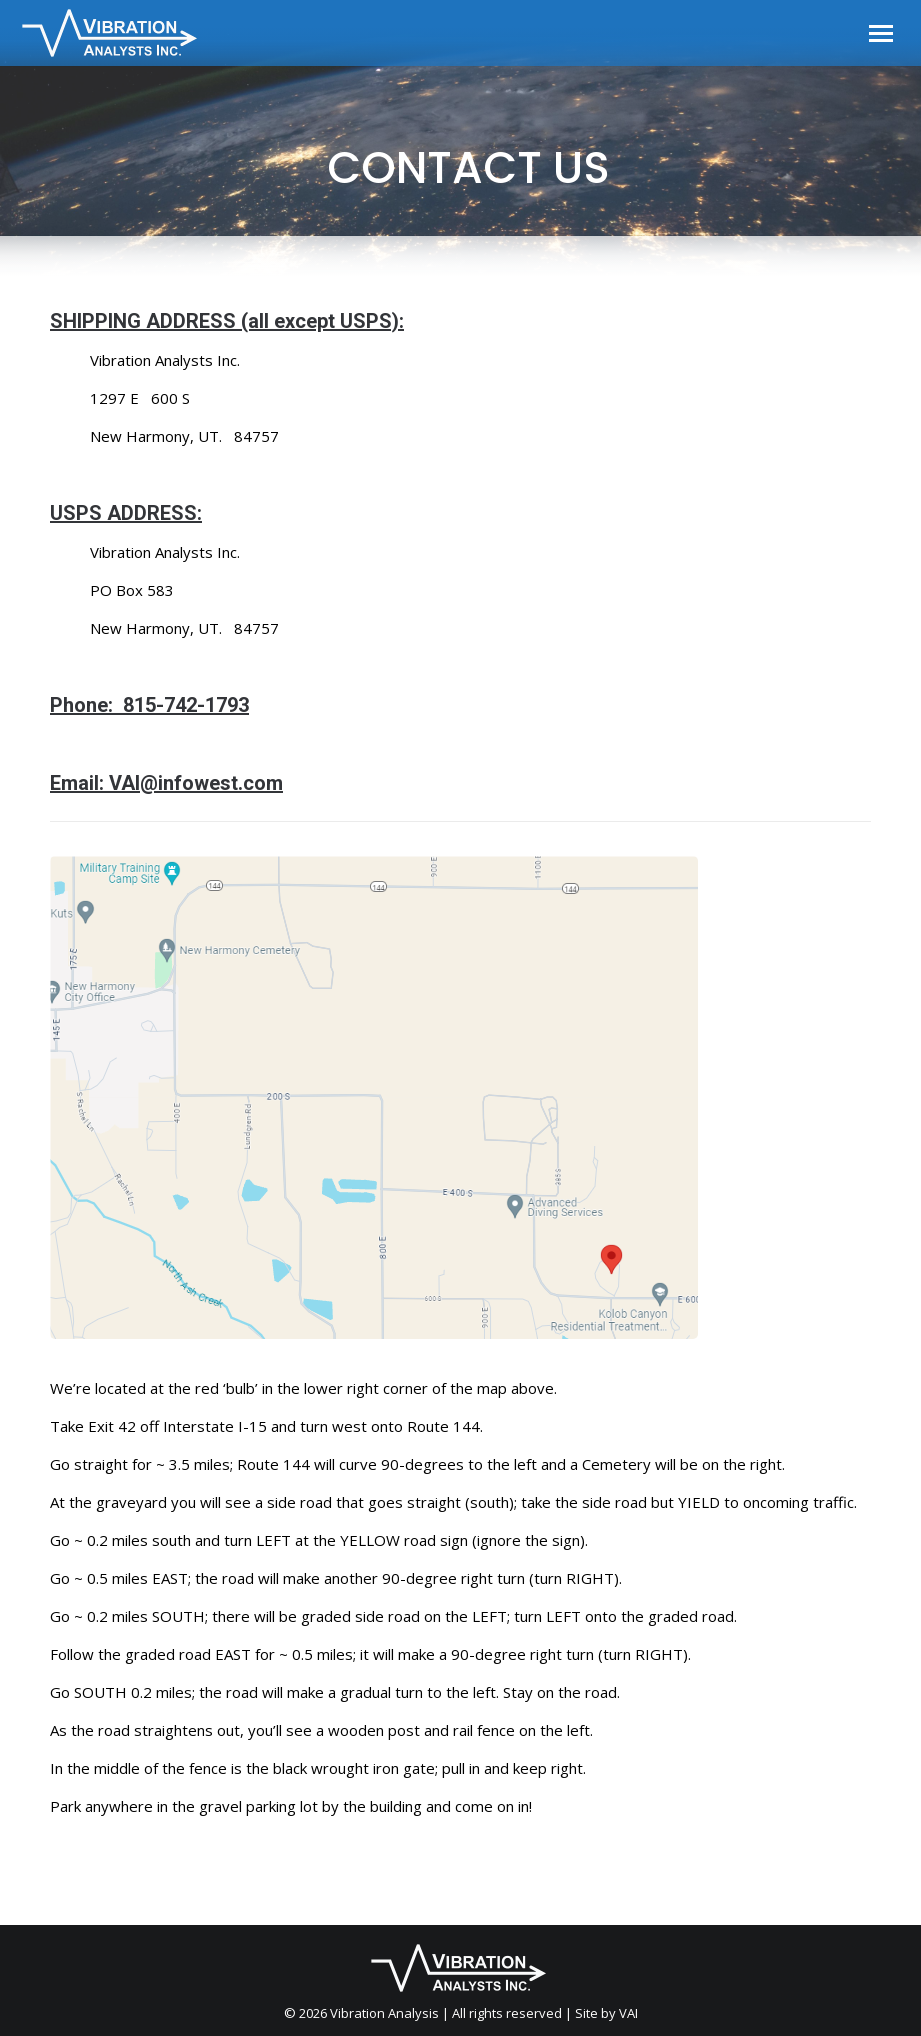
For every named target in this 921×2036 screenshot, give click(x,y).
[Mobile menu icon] (881, 33)
